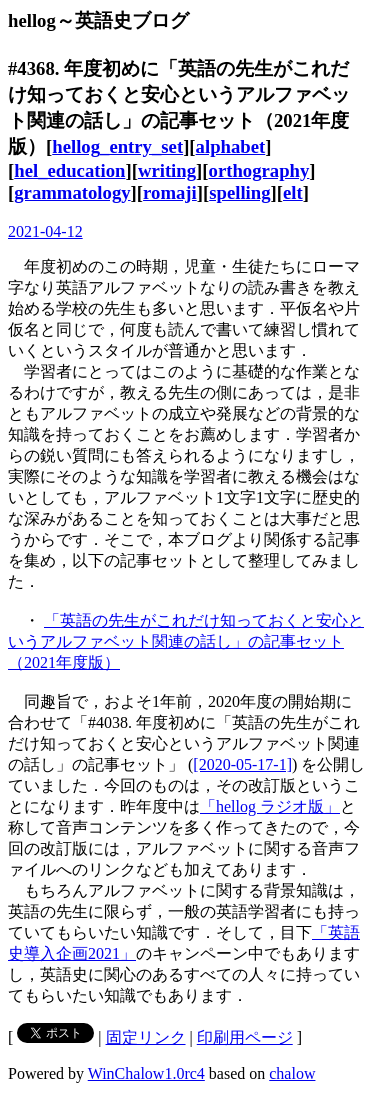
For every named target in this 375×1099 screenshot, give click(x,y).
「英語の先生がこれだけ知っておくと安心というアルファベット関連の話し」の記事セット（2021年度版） (186, 641)
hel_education (69, 170)
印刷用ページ (245, 1037)
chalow (292, 1073)
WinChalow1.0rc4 (146, 1073)
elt (293, 192)
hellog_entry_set (117, 146)
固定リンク (146, 1037)
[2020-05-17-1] (242, 764)
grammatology (72, 192)
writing (167, 170)
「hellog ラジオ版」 (270, 806)
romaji (170, 192)
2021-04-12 (45, 231)
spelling (239, 192)
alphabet (231, 146)
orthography (259, 170)
